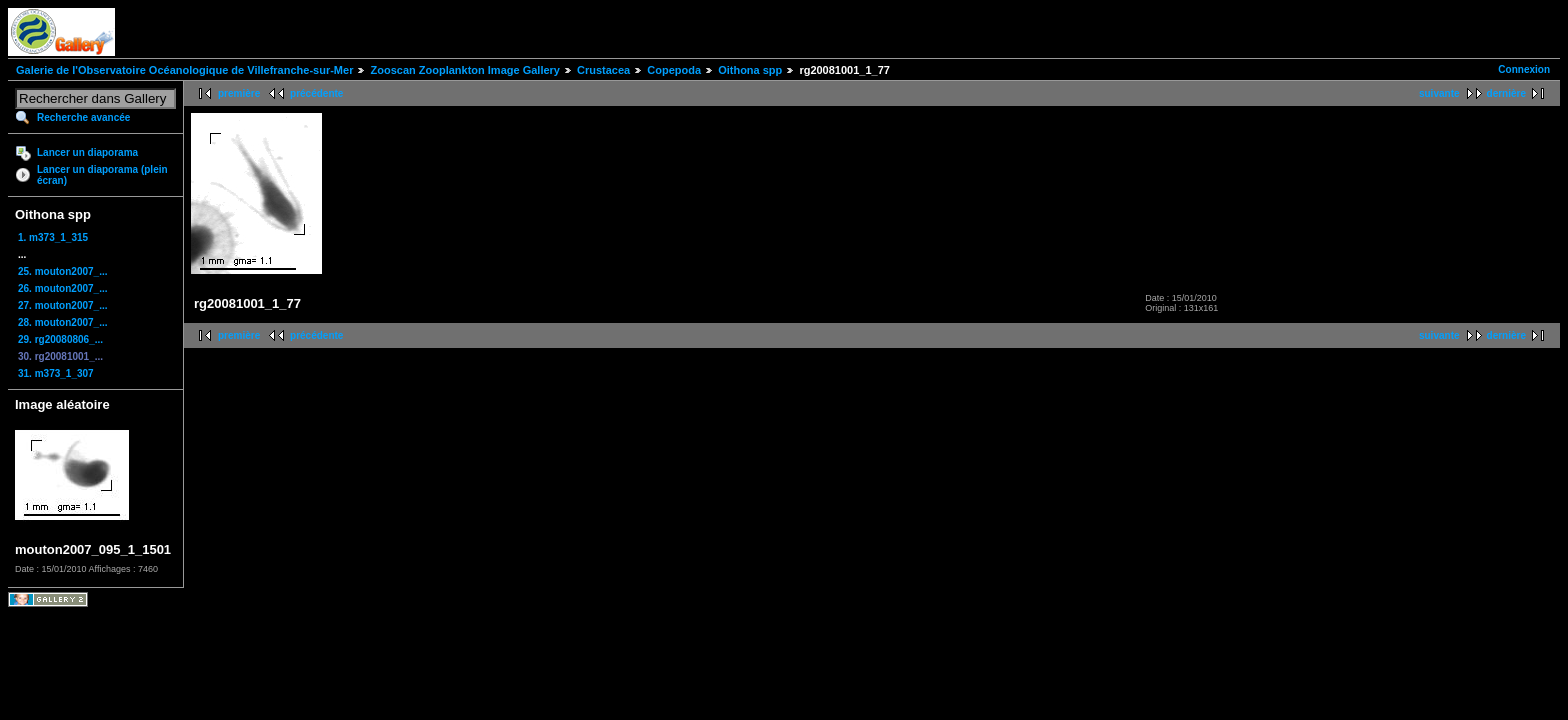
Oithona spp (750, 70)
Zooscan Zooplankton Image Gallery (464, 70)
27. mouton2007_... (62, 305)
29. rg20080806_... (60, 339)
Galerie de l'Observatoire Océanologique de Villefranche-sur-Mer (184, 70)
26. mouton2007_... (62, 288)
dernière (1506, 93)
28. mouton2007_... (62, 322)
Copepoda (674, 70)
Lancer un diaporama (87, 152)
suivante (1439, 93)
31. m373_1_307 (56, 373)
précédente (316, 93)
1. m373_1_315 (53, 237)
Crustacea (603, 70)
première (239, 93)
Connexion (1524, 69)
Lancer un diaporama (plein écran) (102, 175)
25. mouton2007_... (62, 271)
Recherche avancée (83, 117)
